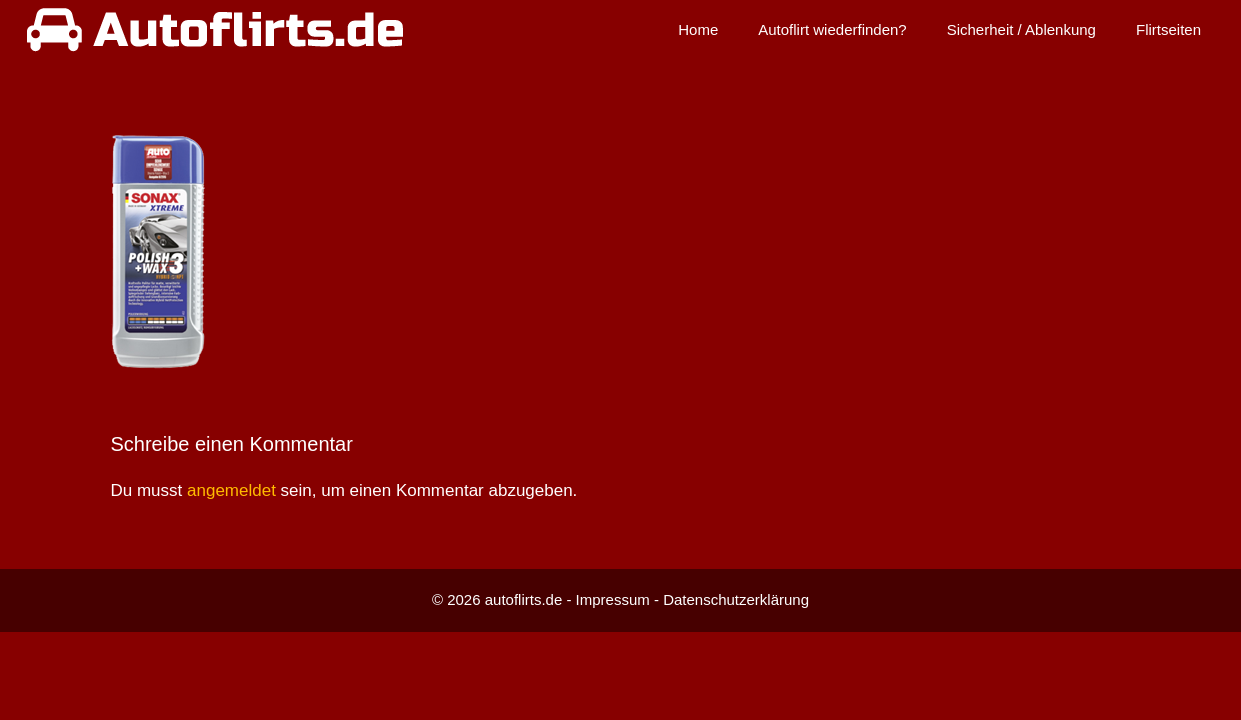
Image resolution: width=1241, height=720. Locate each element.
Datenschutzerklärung (736, 599)
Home (698, 29)
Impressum (613, 599)
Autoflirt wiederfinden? (832, 29)
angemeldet (231, 490)
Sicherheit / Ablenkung (1021, 29)
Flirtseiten (1168, 29)
